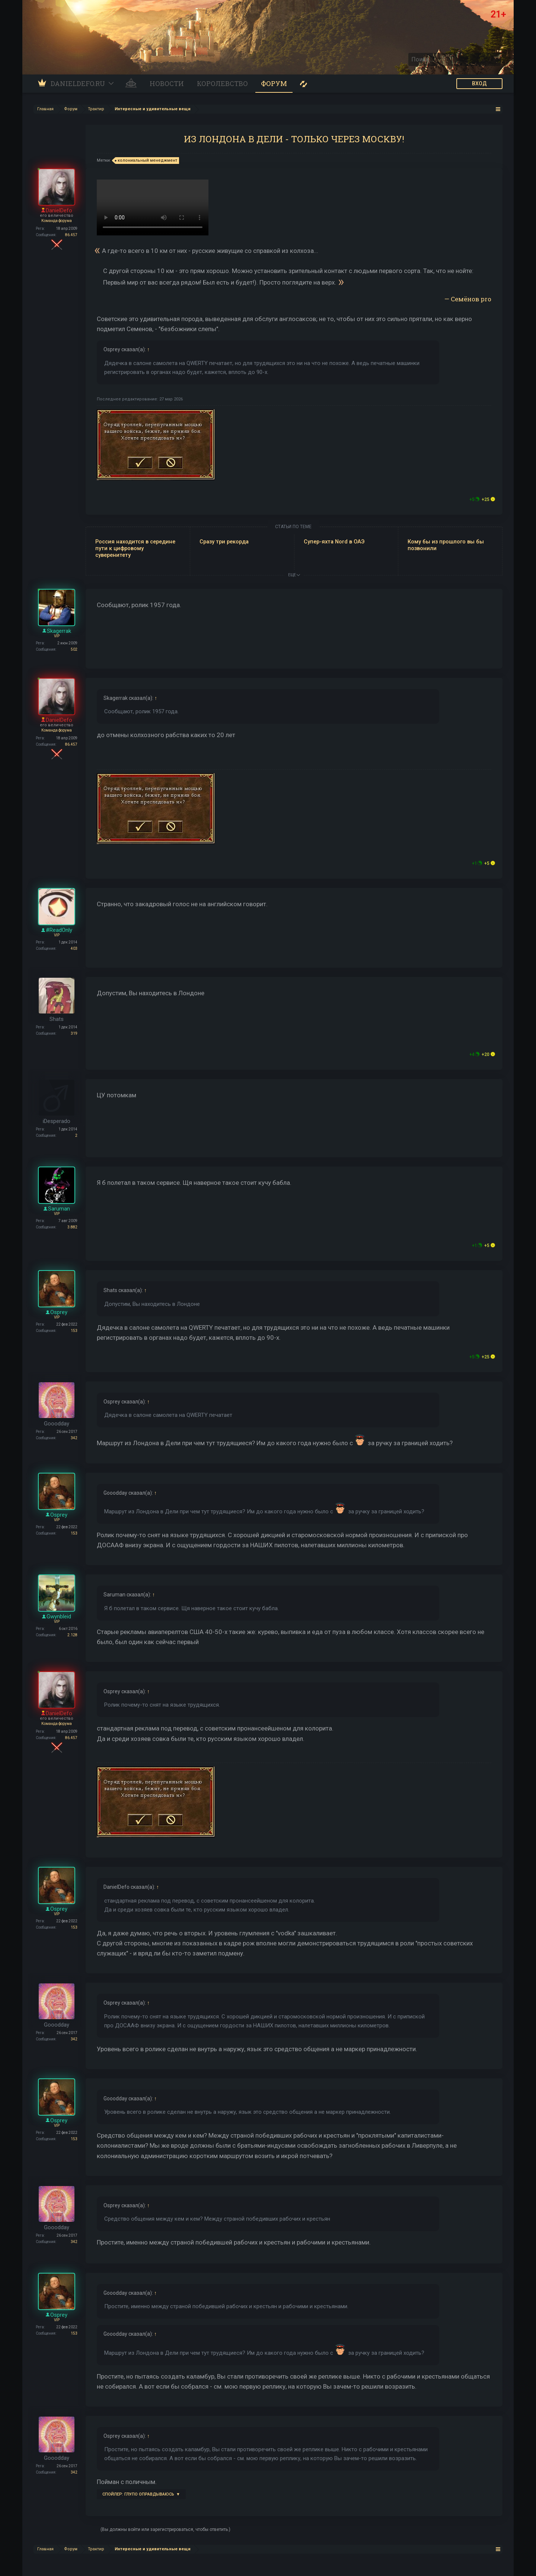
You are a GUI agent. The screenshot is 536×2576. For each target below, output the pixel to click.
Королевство (222, 83)
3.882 (72, 1227)
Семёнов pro (471, 299)
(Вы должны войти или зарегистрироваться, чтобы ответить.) (165, 2529)
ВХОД (479, 83)
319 (74, 1033)
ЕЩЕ (294, 575)
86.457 (71, 235)
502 (74, 649)
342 (74, 1438)
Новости (167, 83)
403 (74, 948)
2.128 (72, 1635)
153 (74, 1331)
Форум (274, 83)
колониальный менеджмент (146, 160)
